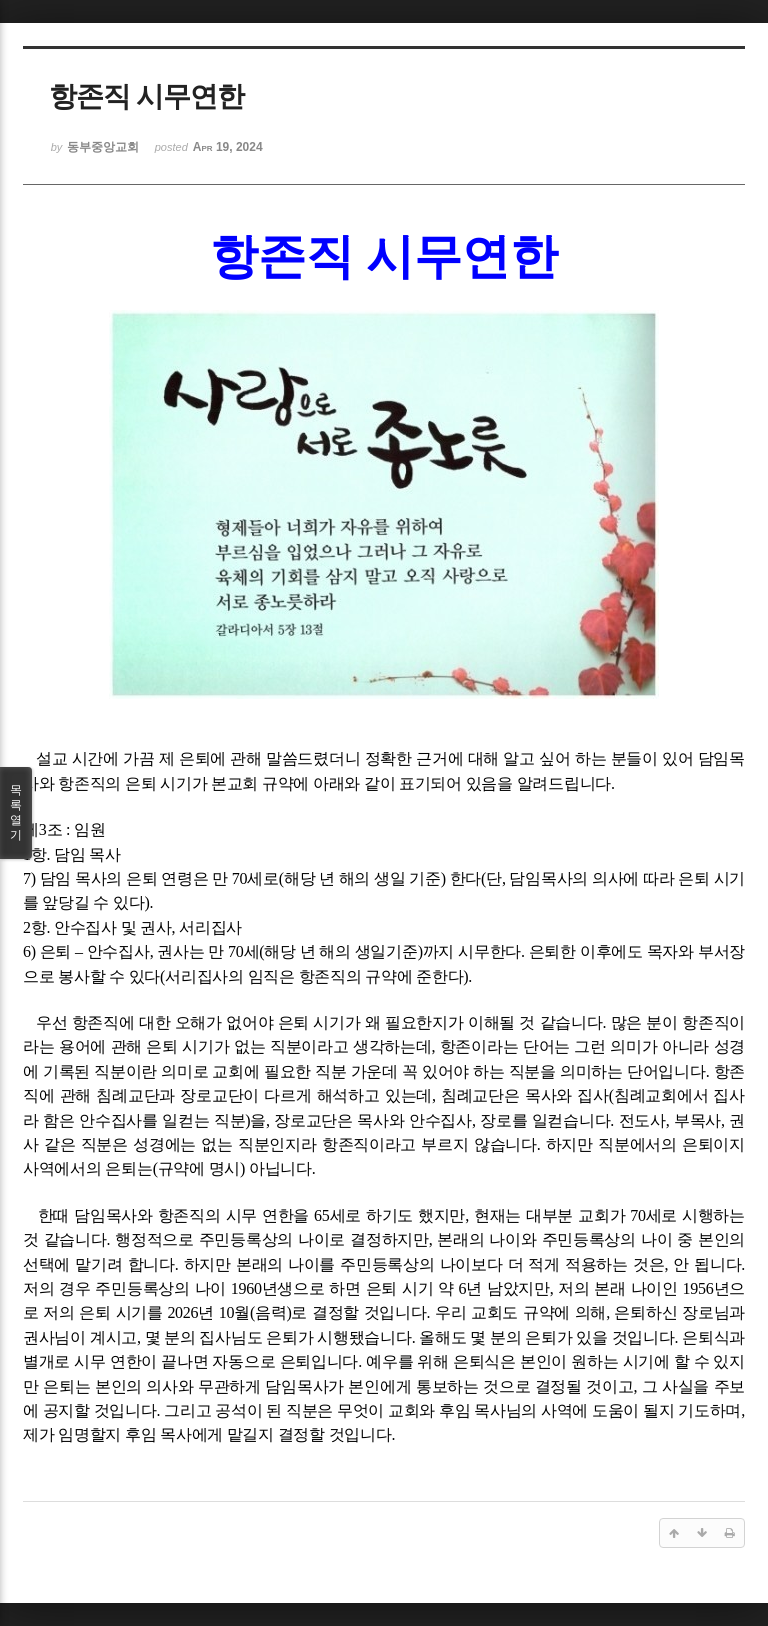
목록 (16, 813)
